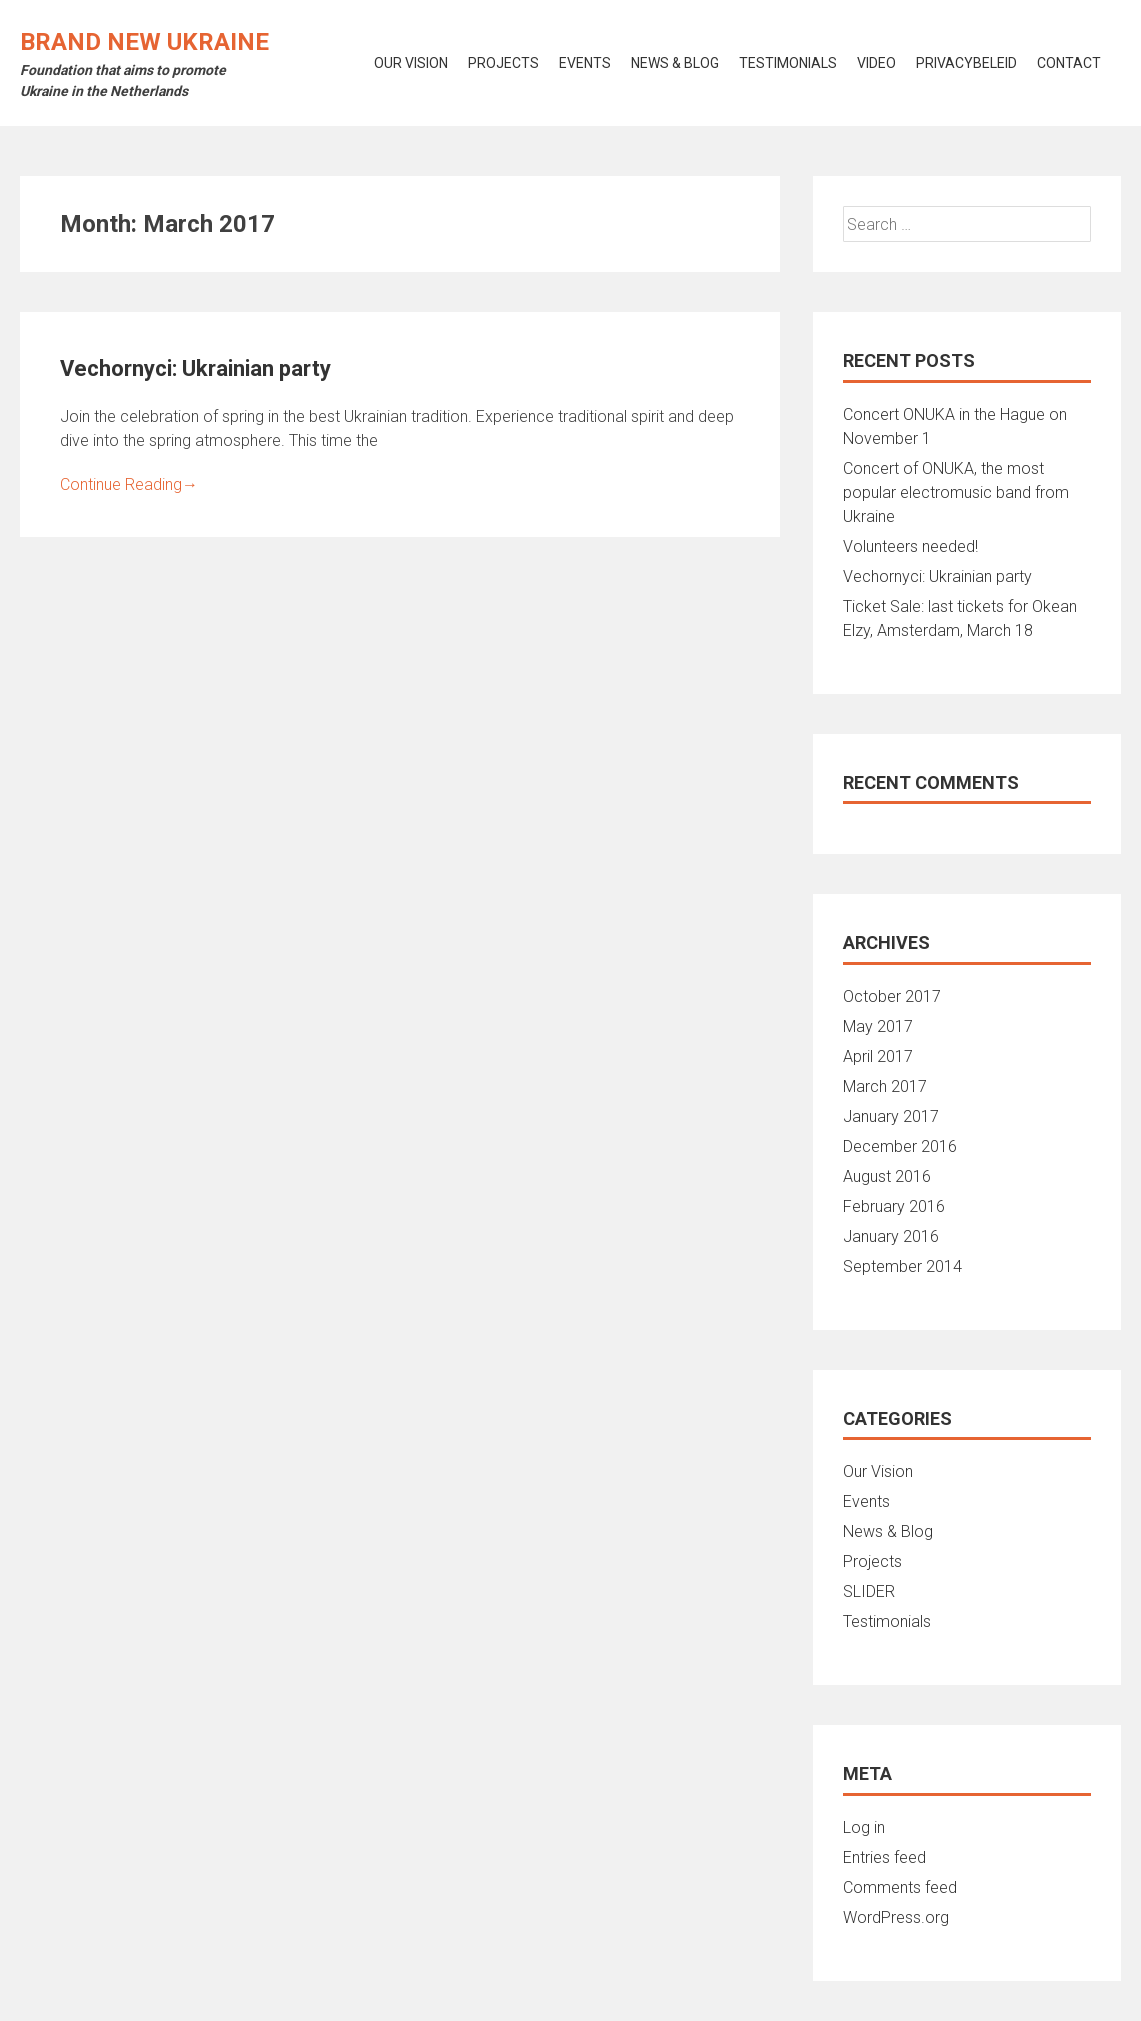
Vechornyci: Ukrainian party (195, 368)
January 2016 (891, 1236)
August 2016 (887, 1176)
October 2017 (892, 996)
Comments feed (900, 1887)
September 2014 (902, 1266)
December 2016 (900, 1146)
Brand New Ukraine (144, 42)
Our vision (411, 63)
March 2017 (885, 1086)
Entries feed (884, 1857)
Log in (864, 1827)
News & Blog (675, 63)
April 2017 (878, 1056)
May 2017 (878, 1026)
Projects (503, 63)
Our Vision (878, 1471)
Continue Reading (129, 484)
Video (876, 63)
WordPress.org (896, 1917)
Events (585, 63)
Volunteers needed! (910, 546)
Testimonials (788, 63)
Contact (1069, 63)
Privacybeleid (966, 63)
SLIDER (869, 1591)
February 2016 (894, 1206)
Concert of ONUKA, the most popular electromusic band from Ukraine (956, 492)
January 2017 (891, 1116)
